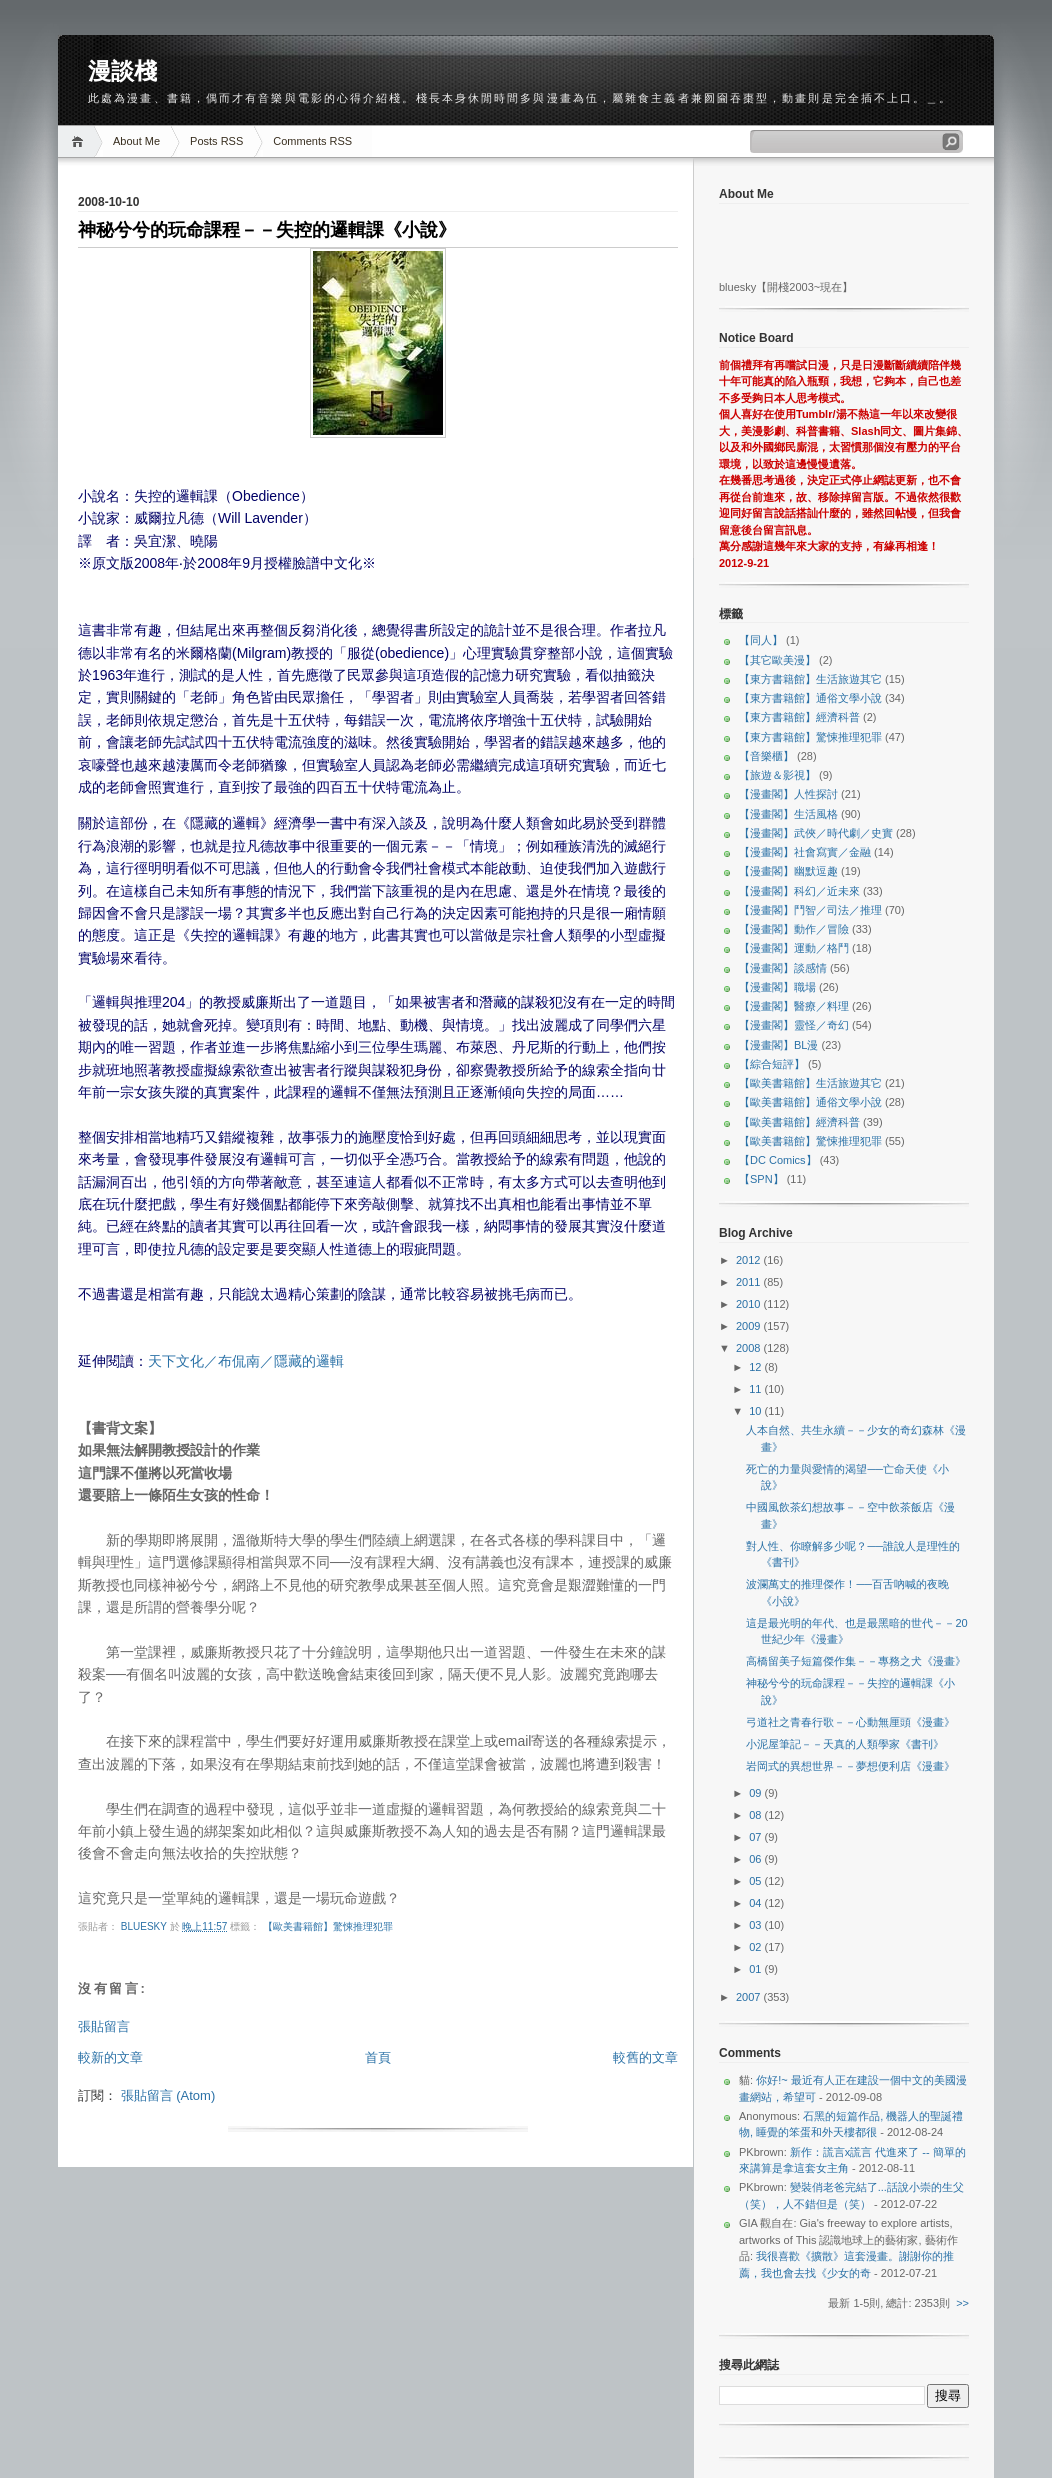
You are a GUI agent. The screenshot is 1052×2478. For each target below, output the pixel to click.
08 (756, 1815)
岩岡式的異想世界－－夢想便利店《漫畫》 (850, 1766)
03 (756, 1925)
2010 (750, 1304)
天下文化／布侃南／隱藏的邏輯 (246, 1361)
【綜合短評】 (772, 1064)
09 (756, 1793)
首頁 (378, 2057)
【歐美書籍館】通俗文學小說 (810, 1102)
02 (756, 1947)
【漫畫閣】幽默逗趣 (788, 871)
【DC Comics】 (778, 1160)
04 (756, 1903)
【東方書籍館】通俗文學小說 (810, 698)
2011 (750, 1282)
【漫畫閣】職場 (777, 987)
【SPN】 (761, 1179)
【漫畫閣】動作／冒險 (794, 929)
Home (80, 141)
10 (756, 1411)
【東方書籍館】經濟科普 (799, 717)
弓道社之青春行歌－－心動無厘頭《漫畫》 (850, 1722)
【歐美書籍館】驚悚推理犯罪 (328, 1926)
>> (962, 2303)
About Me (136, 141)
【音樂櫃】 (766, 756)
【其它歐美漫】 (777, 660)
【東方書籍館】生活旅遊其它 (810, 679)
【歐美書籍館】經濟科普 (799, 1122)
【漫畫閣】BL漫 (778, 1045)
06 (756, 1859)
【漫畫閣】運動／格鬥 (794, 948)
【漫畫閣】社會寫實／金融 (805, 852)
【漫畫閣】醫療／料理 (794, 1006)
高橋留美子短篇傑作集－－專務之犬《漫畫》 (856, 1661)
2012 (750, 1260)
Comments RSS (312, 141)
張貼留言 (104, 2026)
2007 (750, 1997)
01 (756, 1969)
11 (756, 1389)
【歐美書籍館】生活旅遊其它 (810, 1083)
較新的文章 (110, 2057)
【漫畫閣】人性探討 (788, 794)
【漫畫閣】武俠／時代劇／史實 (816, 833)
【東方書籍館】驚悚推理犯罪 (810, 737)
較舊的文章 (645, 2057)
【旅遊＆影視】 (777, 775)
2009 (750, 1326)
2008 (750, 1348)
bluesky (145, 1926)
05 (756, 1881)
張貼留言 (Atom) (168, 2095)
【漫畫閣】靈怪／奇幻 (794, 1025)
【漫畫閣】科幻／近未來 (799, 891)
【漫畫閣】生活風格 (788, 814)
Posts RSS (216, 141)
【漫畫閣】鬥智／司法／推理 (810, 910)
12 (756, 1367)
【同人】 (761, 640)
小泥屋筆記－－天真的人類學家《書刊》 (845, 1744)
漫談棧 (122, 71)
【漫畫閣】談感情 (783, 968)
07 (756, 1837)
